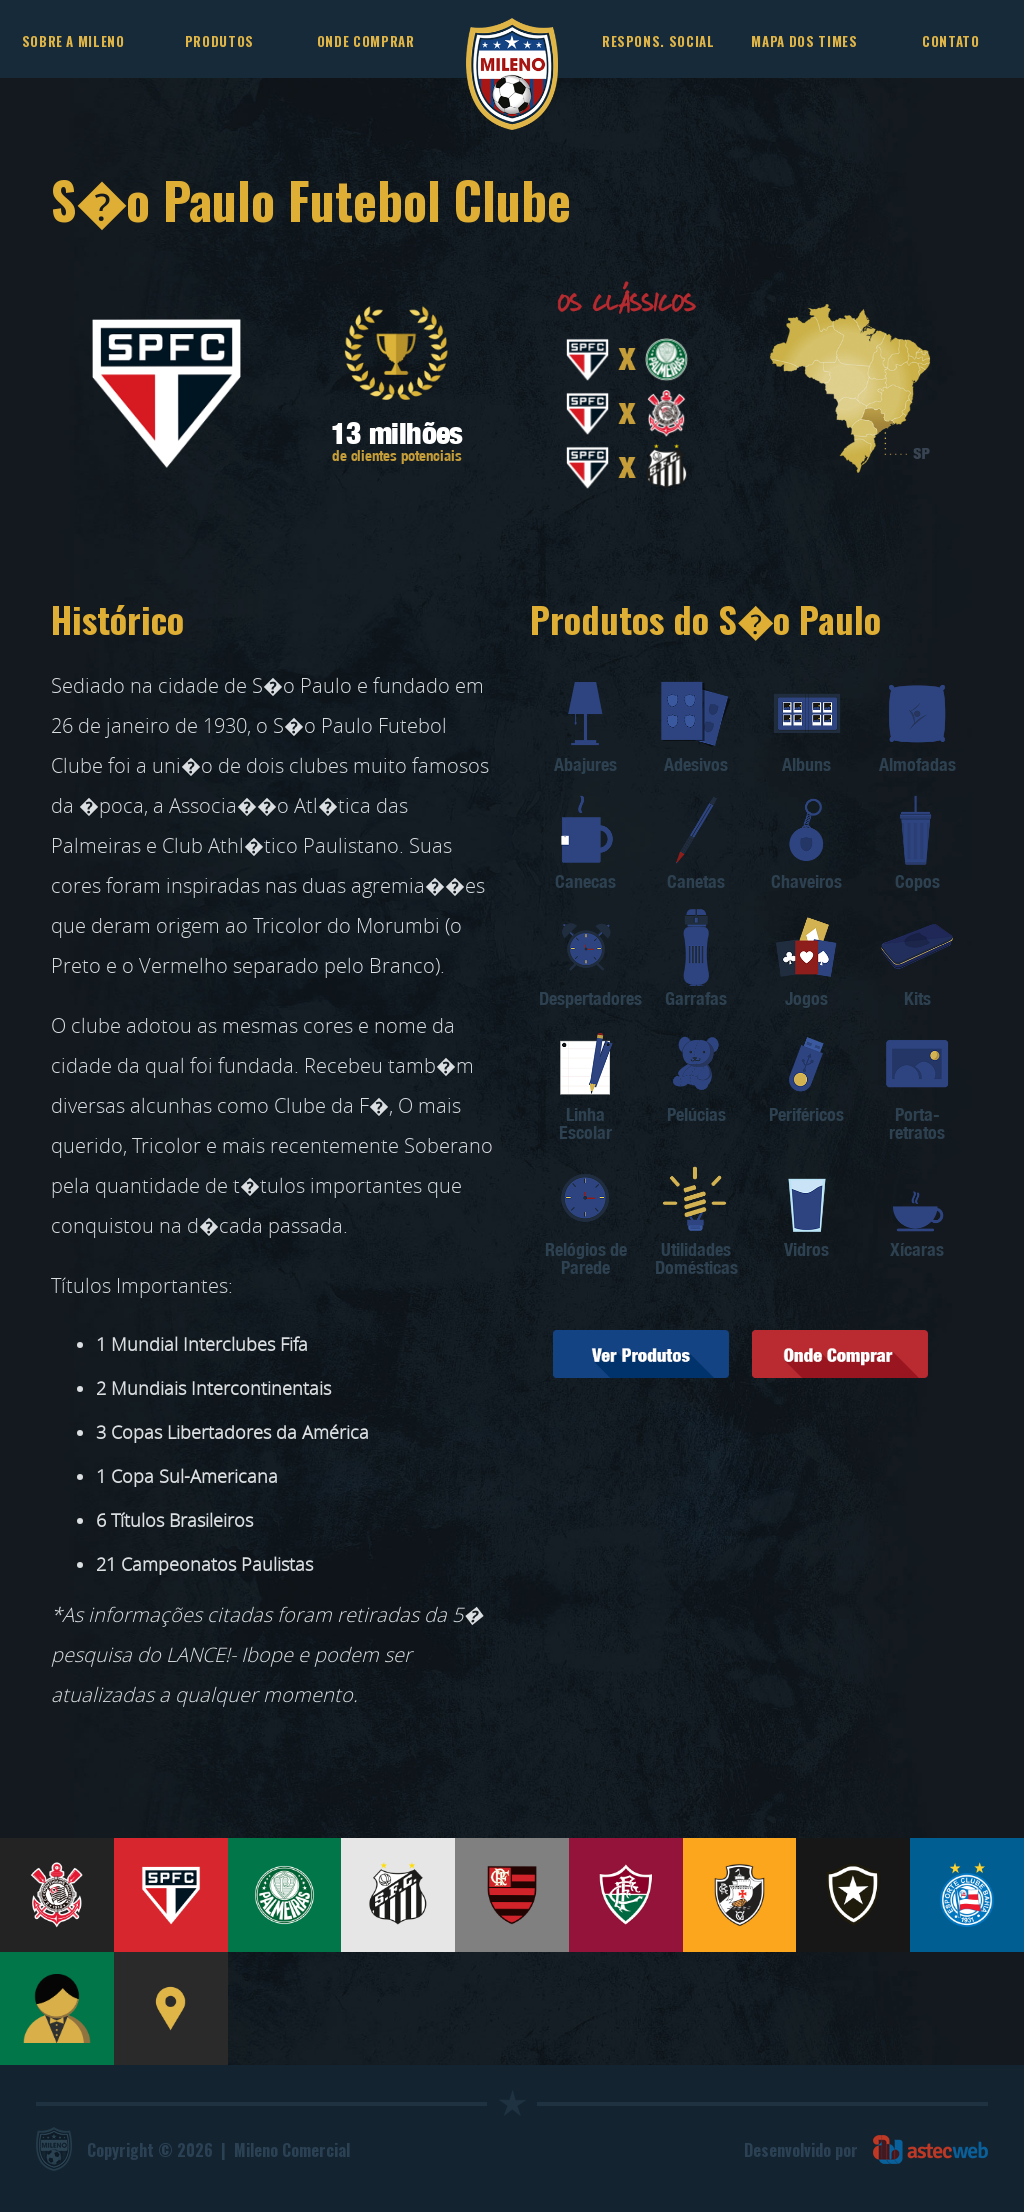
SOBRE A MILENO (73, 41)
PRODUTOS (219, 41)
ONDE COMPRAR (366, 41)
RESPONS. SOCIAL (658, 41)
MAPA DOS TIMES (804, 41)
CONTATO (951, 41)
